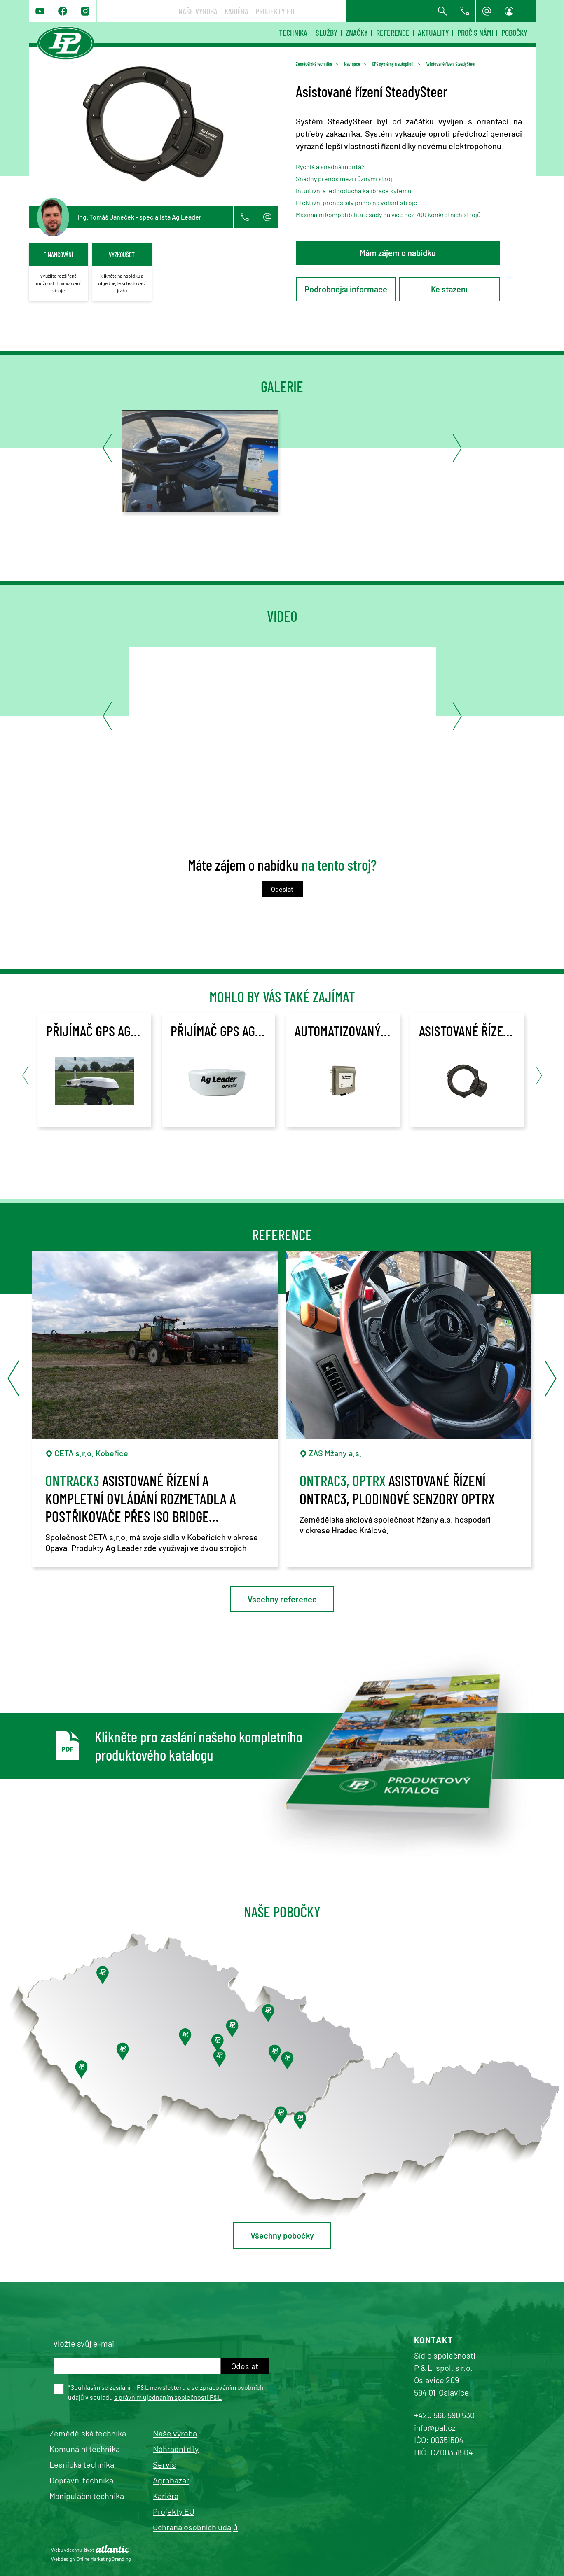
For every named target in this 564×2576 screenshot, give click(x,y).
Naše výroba (320, 11)
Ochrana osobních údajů (195, 2527)
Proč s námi (475, 32)
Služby (326, 32)
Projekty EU (397, 11)
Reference (393, 32)
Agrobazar (171, 2480)
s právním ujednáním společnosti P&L (168, 2397)
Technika (293, 32)
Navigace (352, 64)
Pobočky (514, 32)
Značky (357, 32)
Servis (164, 2464)
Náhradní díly (176, 2449)
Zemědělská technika (314, 64)
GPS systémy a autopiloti (393, 64)
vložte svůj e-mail (85, 2343)
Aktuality (433, 32)
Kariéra (359, 11)
